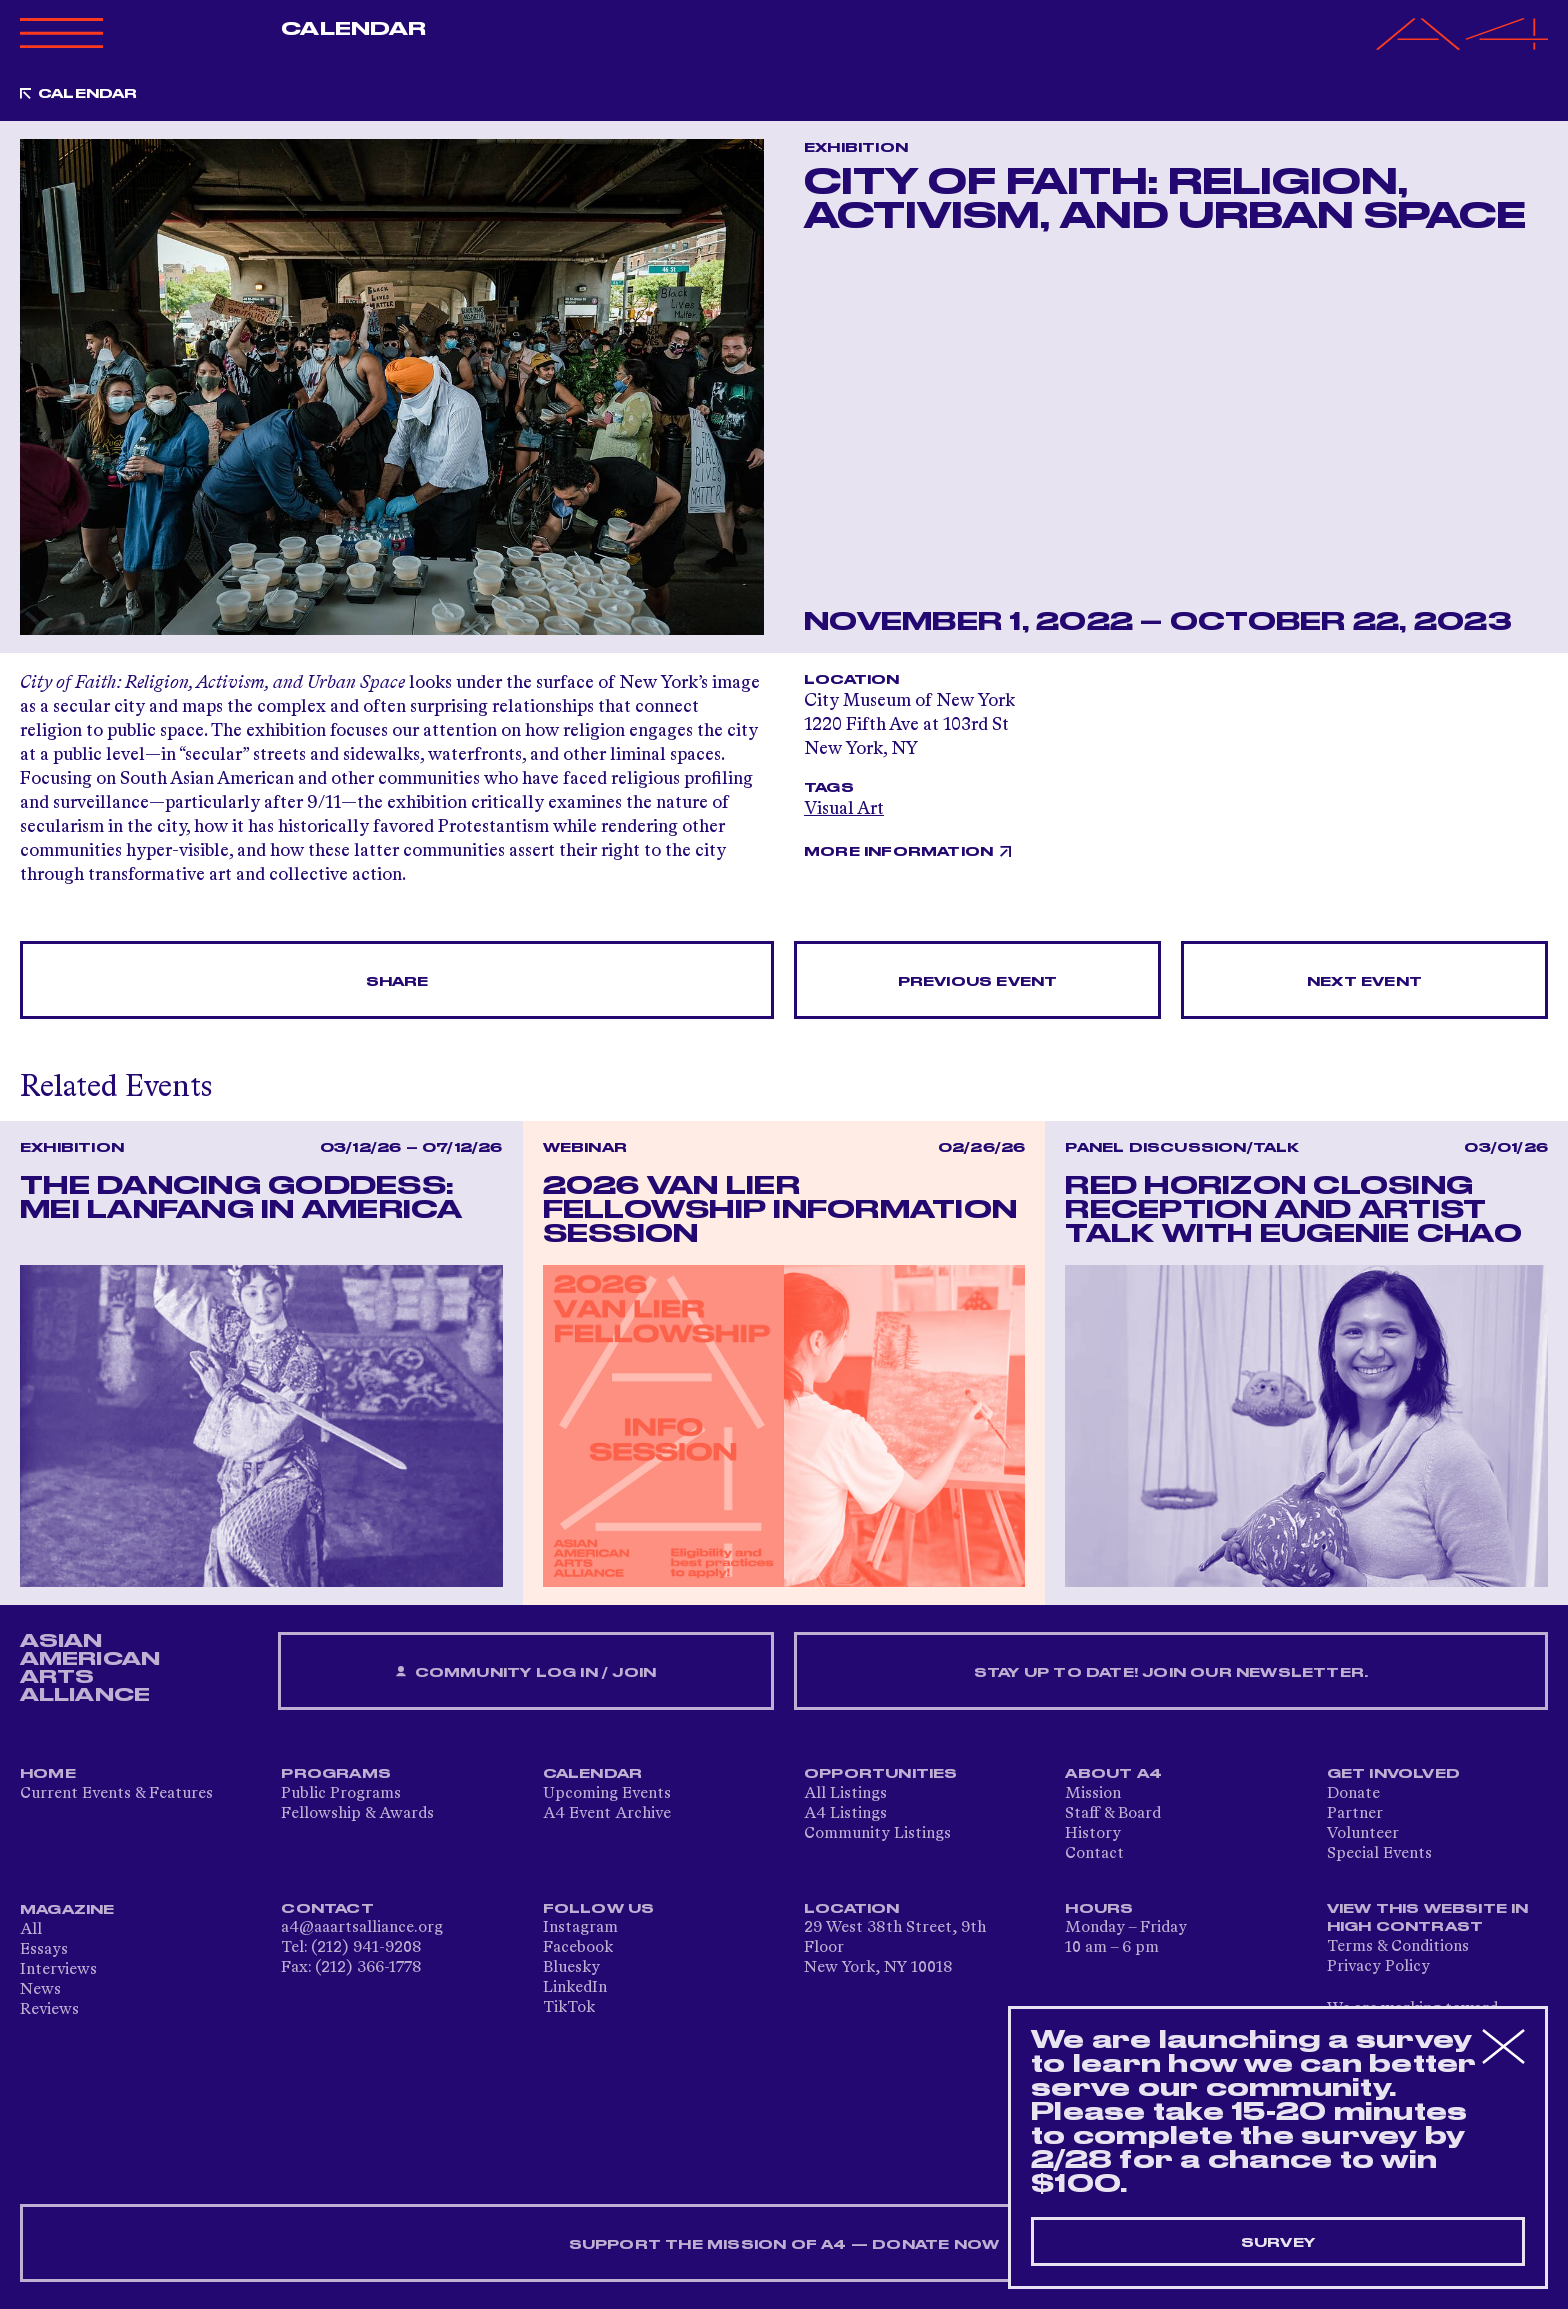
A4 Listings (845, 1814)
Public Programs (341, 1794)
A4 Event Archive (607, 1814)
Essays (44, 1950)
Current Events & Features (116, 1794)
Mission (1093, 1794)
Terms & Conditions (1398, 1947)
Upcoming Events (607, 1794)
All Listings (845, 1794)
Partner (1355, 1814)
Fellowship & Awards (357, 1814)
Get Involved (1393, 1774)
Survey (1278, 2243)
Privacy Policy (1378, 1967)
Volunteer (1363, 1834)
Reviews (49, 2010)
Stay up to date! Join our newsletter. (1171, 1673)
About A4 (1113, 1774)
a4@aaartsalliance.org (362, 1928)
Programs (336, 1774)
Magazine (67, 1910)
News (40, 1990)
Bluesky (571, 1968)
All (31, 1930)
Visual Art (844, 809)
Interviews (58, 1970)
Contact (1094, 1854)
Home (48, 1774)
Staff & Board (1113, 1814)
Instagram (580, 1928)
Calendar (353, 29)
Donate (1353, 1794)
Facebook (578, 1948)
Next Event (1364, 982)
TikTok (569, 2008)
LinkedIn (575, 1988)
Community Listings (877, 1834)
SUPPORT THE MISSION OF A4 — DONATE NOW (784, 2245)
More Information (898, 852)
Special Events (1379, 1854)
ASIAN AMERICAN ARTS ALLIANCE (90, 1668)
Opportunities (881, 1774)
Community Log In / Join (526, 1672)
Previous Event (978, 982)
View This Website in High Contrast (1428, 1918)
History (1093, 1834)
